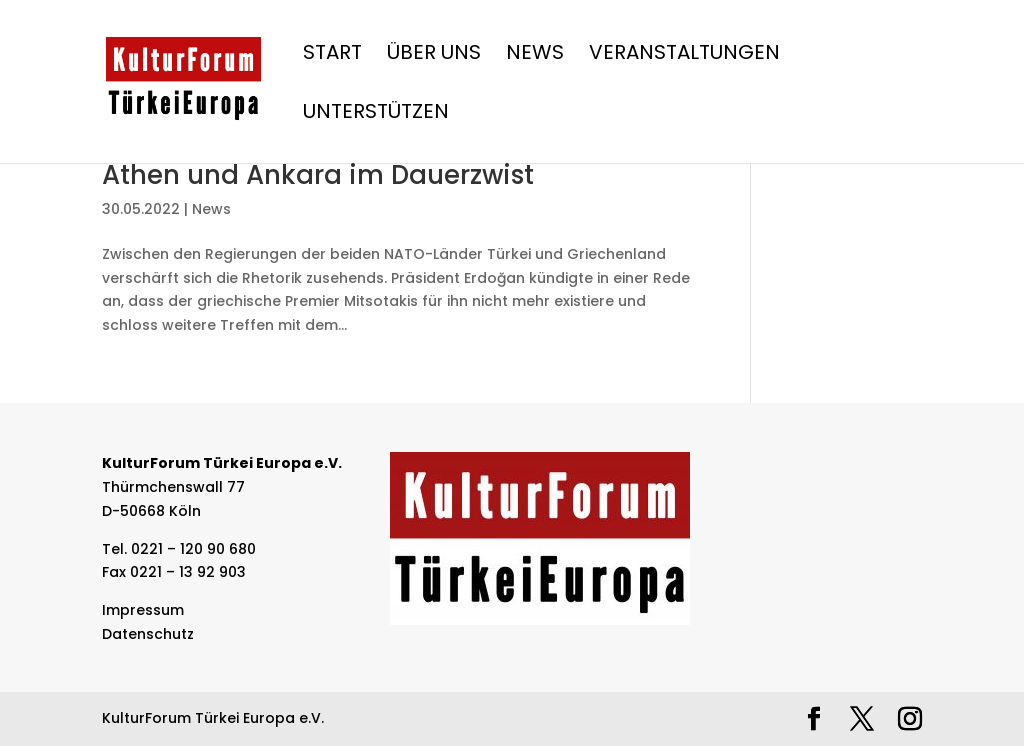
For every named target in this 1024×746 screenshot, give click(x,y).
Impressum (143, 610)
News (535, 55)
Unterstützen (376, 114)
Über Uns (434, 55)
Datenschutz (148, 634)
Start (332, 55)
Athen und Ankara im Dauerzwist (318, 175)
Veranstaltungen (684, 55)
